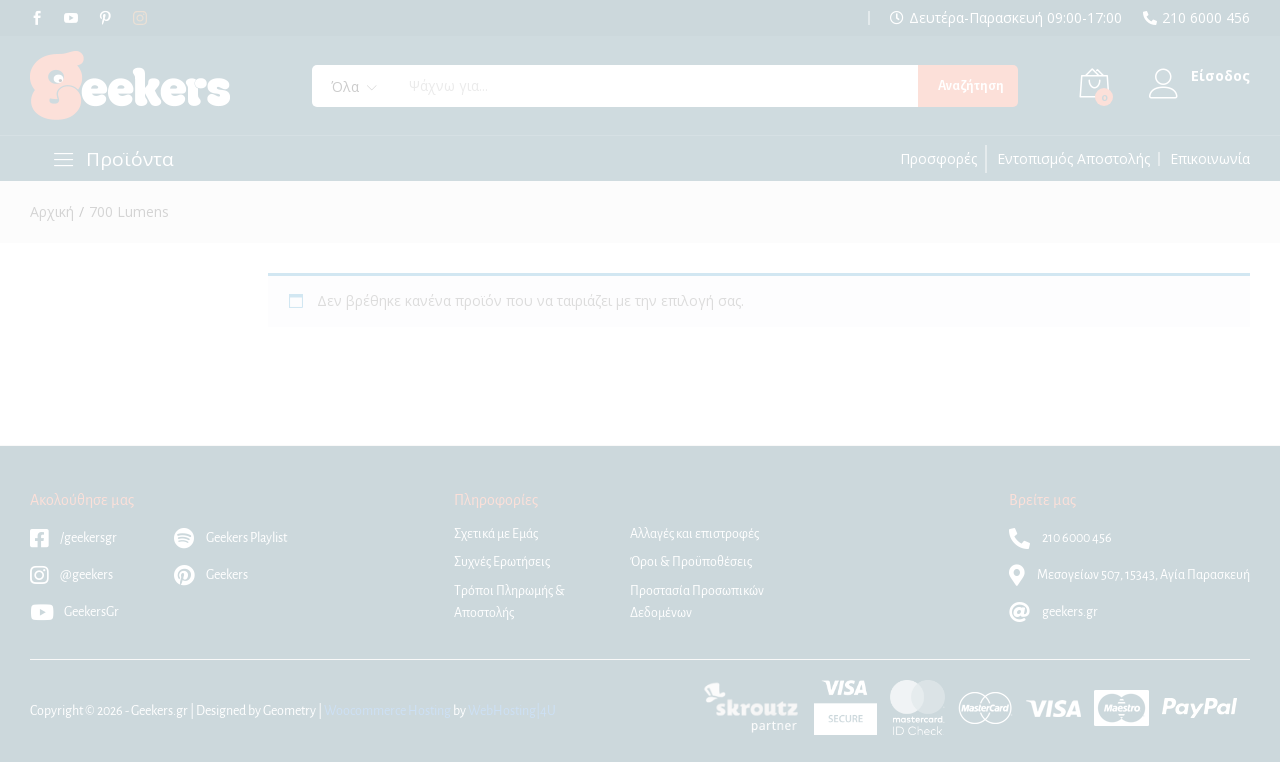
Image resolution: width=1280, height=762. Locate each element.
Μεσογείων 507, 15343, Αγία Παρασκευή (1129, 575)
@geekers (71, 575)
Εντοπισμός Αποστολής (1073, 159)
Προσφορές (938, 159)
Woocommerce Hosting (387, 711)
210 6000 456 (1206, 18)
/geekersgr (73, 538)
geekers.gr (1053, 612)
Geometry (289, 711)
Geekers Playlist (230, 538)
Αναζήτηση (971, 86)
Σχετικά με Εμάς (496, 534)
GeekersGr (74, 612)
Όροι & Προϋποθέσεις (691, 562)
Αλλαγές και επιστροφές (694, 534)
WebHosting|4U (512, 711)
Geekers (211, 575)
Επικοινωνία (1210, 159)
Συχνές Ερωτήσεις (502, 562)
